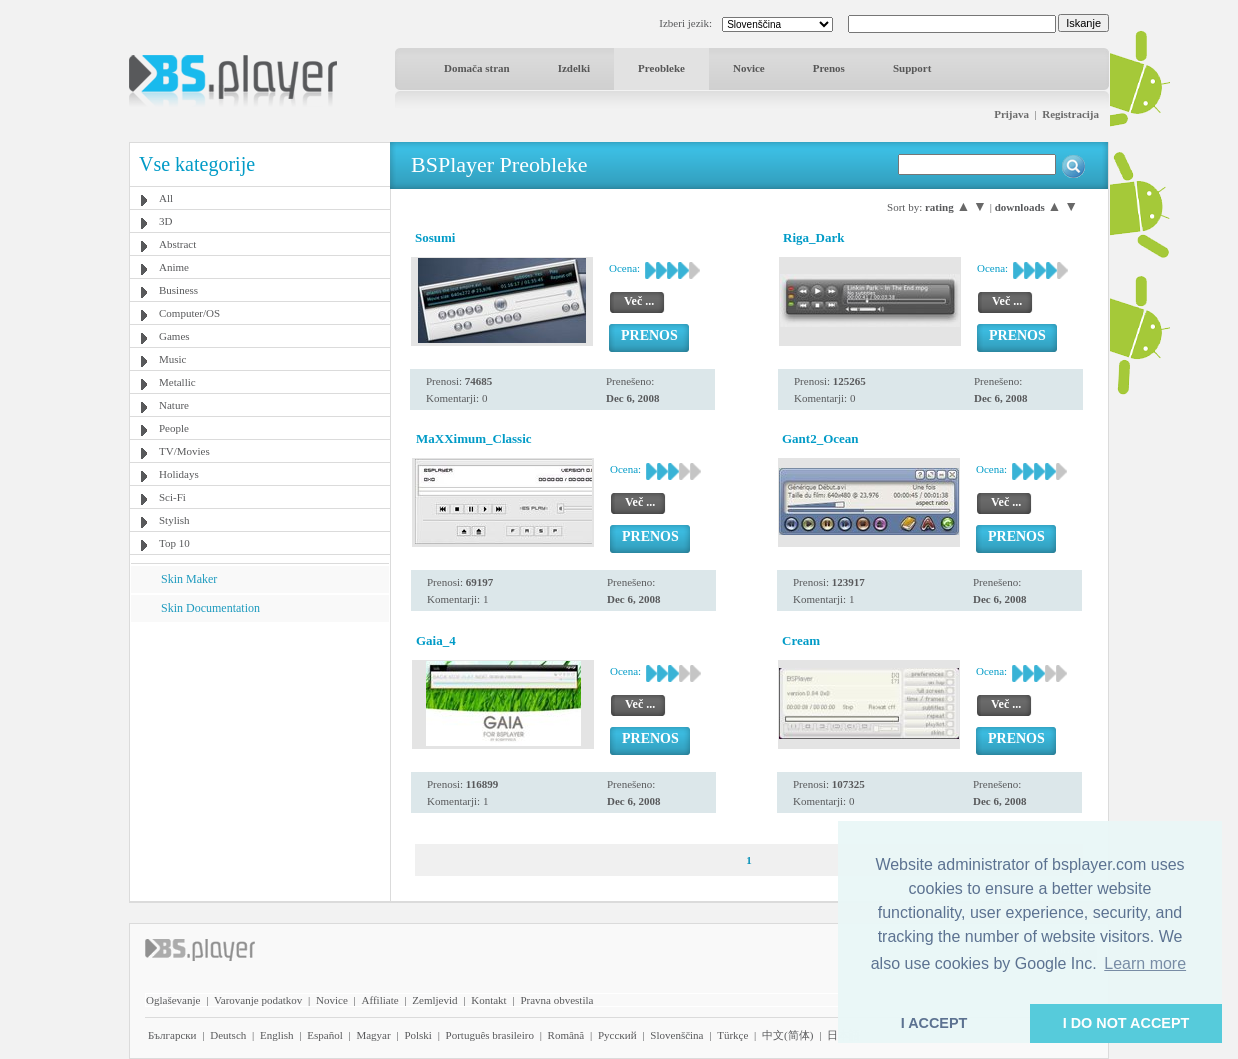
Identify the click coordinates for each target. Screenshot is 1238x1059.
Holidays (179, 474)
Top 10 (174, 543)
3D (165, 221)
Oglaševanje (173, 1000)
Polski (418, 1035)
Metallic (177, 382)
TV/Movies (184, 451)
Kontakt (488, 1000)
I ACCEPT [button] (934, 1023)
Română (566, 1035)
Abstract (177, 244)
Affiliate (380, 1000)
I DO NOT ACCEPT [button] (1126, 1023)
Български (172, 1035)
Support (912, 68)
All (166, 198)
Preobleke (661, 68)
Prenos (829, 68)
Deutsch (228, 1035)
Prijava (1011, 114)
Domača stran (477, 68)
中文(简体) (787, 1035)
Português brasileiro (490, 1035)
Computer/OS (189, 313)
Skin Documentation (210, 608)
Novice (749, 68)
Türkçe (732, 1035)
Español (324, 1035)
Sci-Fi (172, 497)
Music (173, 359)
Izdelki (574, 68)
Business (178, 290)
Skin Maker (189, 579)
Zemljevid (434, 1000)
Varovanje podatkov (258, 1000)
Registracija (1070, 114)
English (277, 1035)
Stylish (174, 520)
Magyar (373, 1035)
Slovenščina (676, 1035)
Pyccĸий (617, 1035)
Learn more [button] (1145, 963)
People (174, 428)
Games (174, 336)
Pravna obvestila (556, 1000)
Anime (174, 267)
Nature (174, 405)
